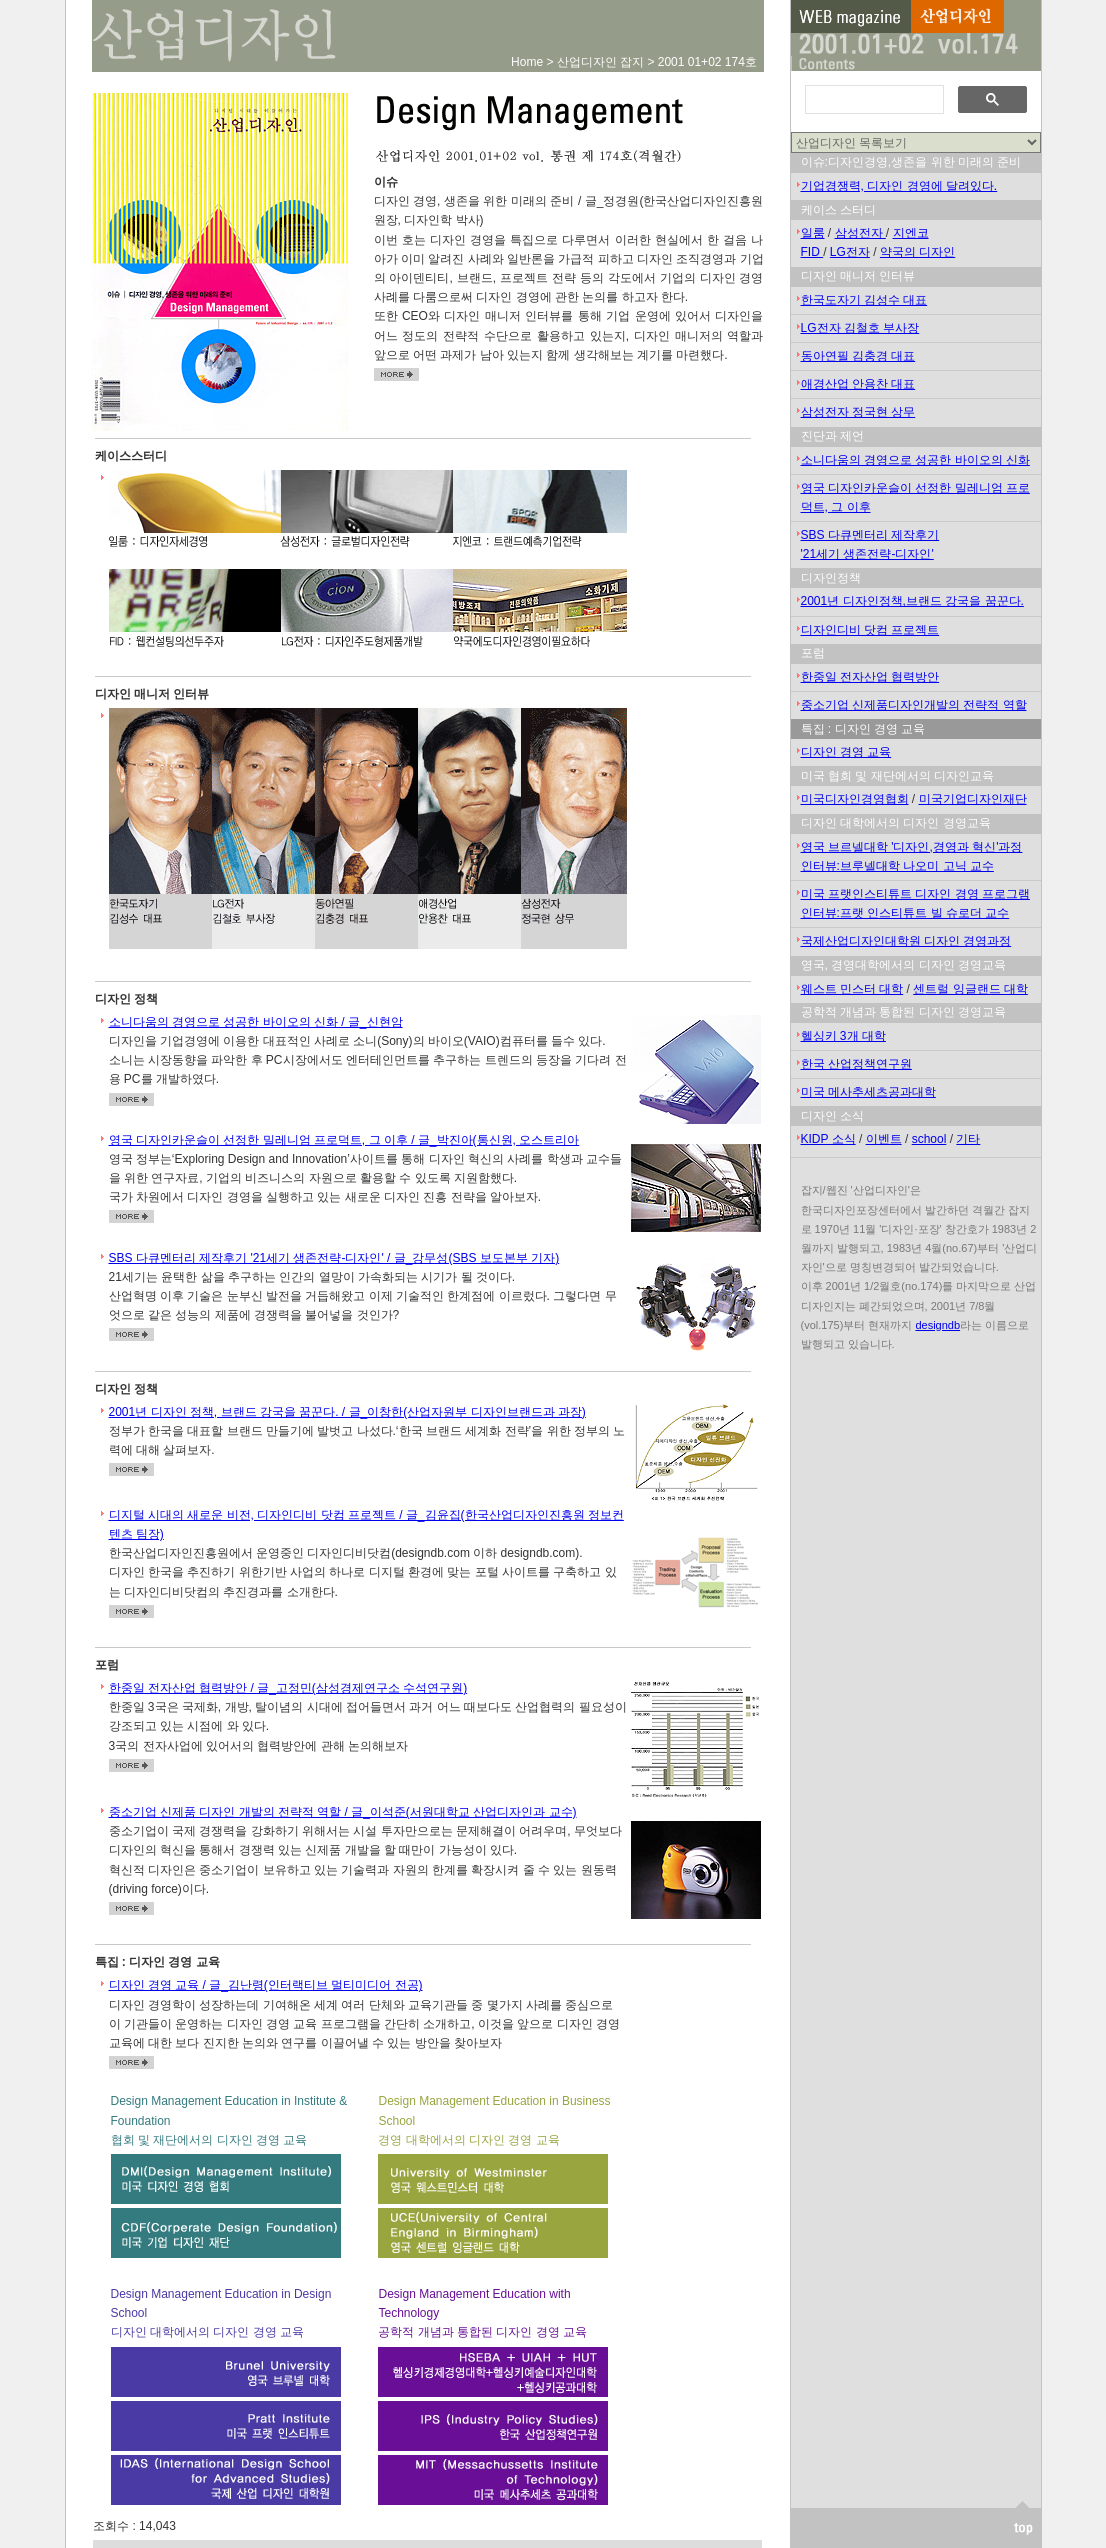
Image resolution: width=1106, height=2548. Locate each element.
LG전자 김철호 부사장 (860, 328)
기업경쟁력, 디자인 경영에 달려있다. (899, 186)
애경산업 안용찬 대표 (858, 384)
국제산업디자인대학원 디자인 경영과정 (906, 941)
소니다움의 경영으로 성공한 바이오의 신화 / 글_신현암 (256, 1022)
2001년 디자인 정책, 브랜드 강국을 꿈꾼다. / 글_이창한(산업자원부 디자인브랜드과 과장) (347, 1412)
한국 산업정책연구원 (856, 1064)
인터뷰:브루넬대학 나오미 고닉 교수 (897, 866)
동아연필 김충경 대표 (858, 356)
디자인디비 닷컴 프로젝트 (870, 630)
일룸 (813, 233)
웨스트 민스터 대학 (852, 989)
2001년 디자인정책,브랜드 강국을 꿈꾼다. (912, 601)
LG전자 (850, 252)
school (929, 1139)
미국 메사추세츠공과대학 (868, 1092)
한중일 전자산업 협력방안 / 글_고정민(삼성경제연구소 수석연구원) (288, 1688)
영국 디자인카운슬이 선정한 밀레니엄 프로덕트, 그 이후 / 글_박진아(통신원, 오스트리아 (344, 1140)
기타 (968, 1139)
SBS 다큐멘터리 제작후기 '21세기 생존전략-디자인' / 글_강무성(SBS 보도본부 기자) (334, 1258)
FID (812, 252)
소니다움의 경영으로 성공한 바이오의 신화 (915, 460)
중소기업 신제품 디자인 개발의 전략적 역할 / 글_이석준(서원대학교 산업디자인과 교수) (343, 1812)
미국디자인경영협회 (855, 799)
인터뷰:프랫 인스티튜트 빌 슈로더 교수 (905, 913)
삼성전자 (860, 233)
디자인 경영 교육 (846, 752)
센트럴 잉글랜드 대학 (970, 989)
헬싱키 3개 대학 (843, 1036)
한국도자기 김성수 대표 (864, 300)
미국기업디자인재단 (973, 799)
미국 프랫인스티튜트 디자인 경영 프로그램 (915, 894)
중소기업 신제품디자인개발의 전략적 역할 (914, 705)
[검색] (872, 100)
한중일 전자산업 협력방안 (870, 677)
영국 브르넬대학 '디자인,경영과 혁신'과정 (912, 847)
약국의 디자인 (917, 252)
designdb (937, 1325)
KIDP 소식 (828, 1139)
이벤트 (884, 1139)
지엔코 (911, 233)
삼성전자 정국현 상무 (858, 412)
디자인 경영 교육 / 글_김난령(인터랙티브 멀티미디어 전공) (266, 1985)
